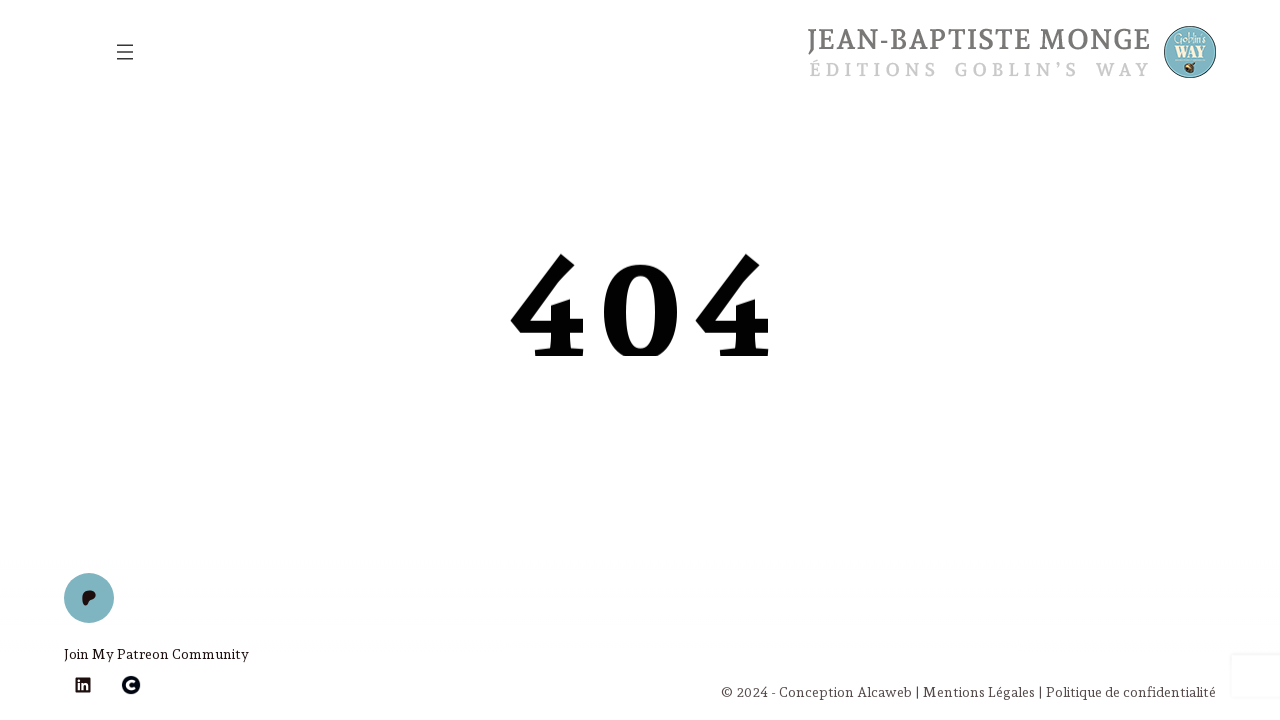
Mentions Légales (979, 692)
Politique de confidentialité (1131, 692)
